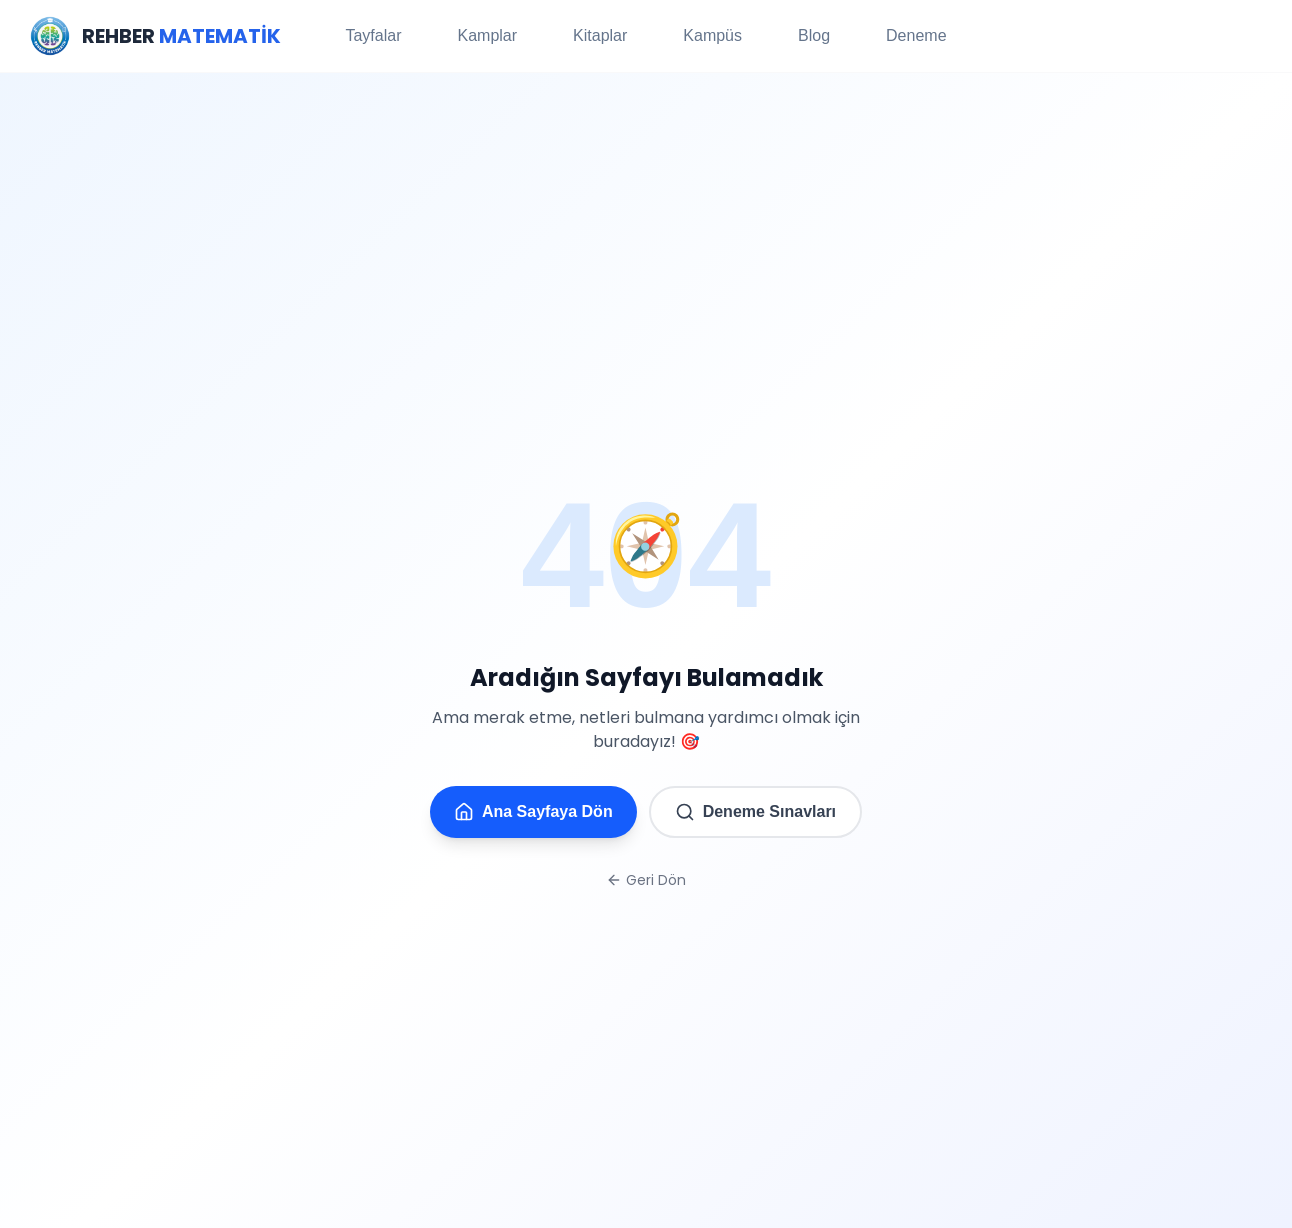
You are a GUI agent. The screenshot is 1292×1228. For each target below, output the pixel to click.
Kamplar (487, 35)
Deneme (916, 35)
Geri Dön (646, 880)
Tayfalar (373, 35)
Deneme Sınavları (755, 812)
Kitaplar (600, 35)
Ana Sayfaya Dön (533, 812)
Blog (814, 35)
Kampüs (712, 35)
